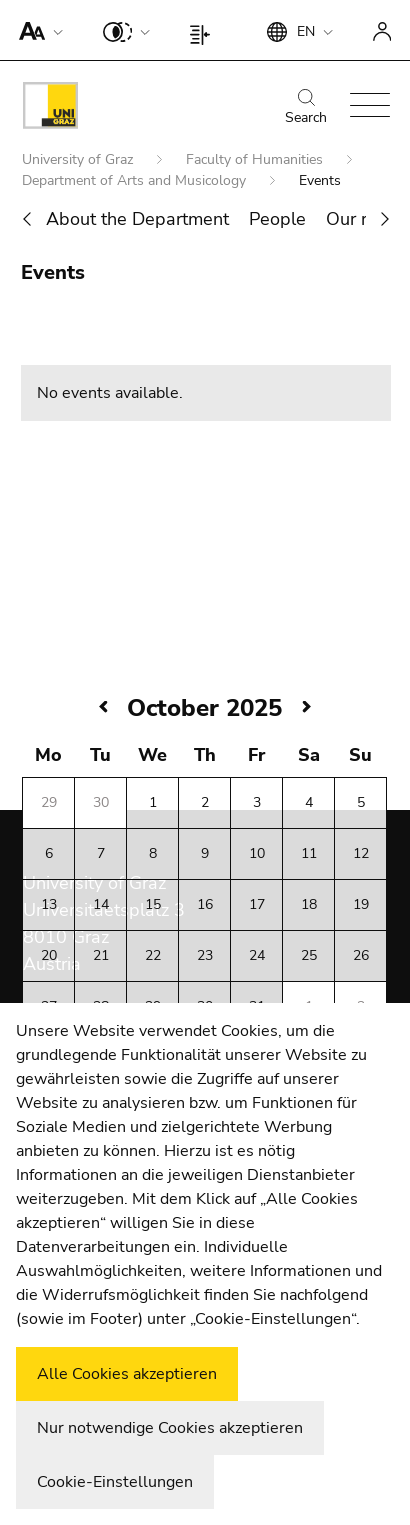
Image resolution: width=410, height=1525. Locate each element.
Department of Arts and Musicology (136, 180)
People (277, 219)
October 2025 (204, 708)
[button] (36, 30)
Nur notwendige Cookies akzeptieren (170, 1428)
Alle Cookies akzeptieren (127, 1374)
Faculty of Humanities (256, 159)
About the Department (137, 219)
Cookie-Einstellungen (115, 1482)
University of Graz (79, 159)
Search (306, 108)
